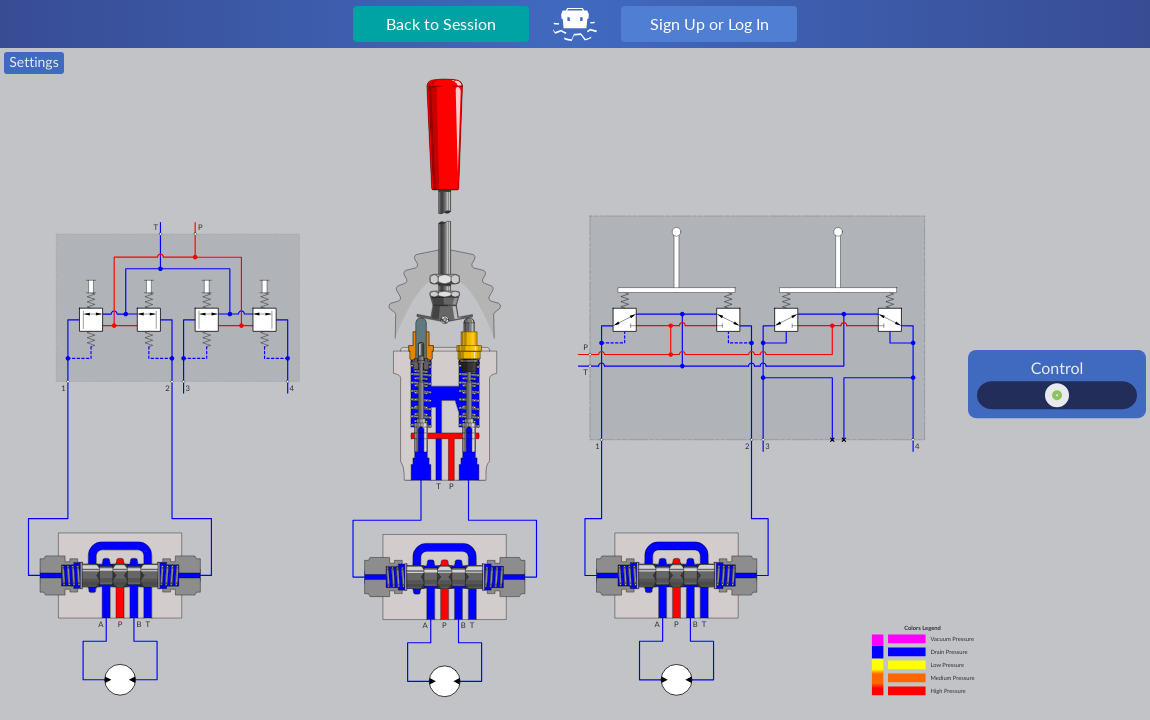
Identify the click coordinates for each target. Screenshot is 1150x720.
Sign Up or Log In (709, 23)
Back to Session (441, 23)
